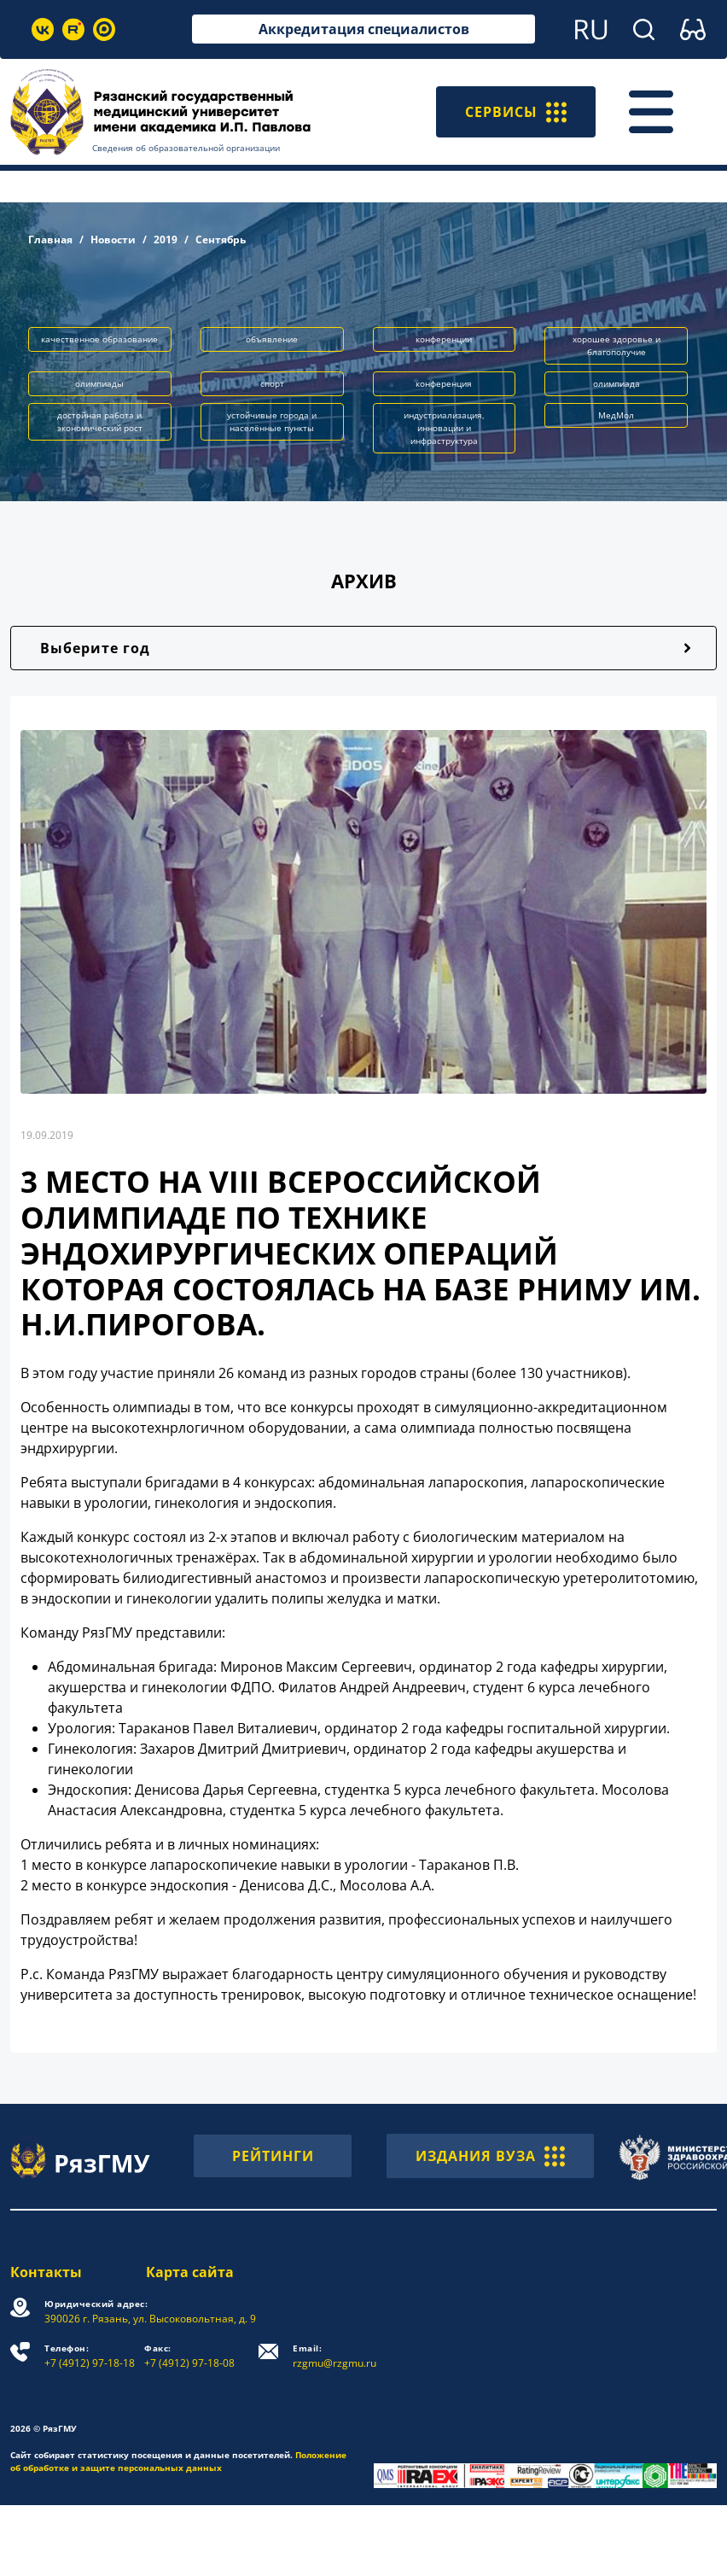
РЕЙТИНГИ (273, 2156)
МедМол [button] (616, 415)
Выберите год (95, 648)
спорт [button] (272, 383)
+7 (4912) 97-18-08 (189, 2356)
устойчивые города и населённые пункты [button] (272, 421)
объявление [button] (272, 339)
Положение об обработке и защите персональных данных (178, 2461)
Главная (50, 239)
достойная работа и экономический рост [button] (99, 421)
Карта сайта (190, 2272)
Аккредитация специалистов (364, 29)
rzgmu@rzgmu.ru (334, 2356)
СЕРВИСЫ (516, 112)
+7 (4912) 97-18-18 (89, 2356)
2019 (165, 239)
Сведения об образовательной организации (186, 148)
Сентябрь (220, 239)
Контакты (46, 2272)
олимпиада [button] (616, 383)
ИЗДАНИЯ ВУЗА (490, 2156)
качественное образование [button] (99, 339)
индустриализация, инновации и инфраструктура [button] (444, 428)
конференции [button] (444, 339)
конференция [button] (444, 383)
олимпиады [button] (99, 383)
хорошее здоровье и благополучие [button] (616, 345)
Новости (113, 239)
